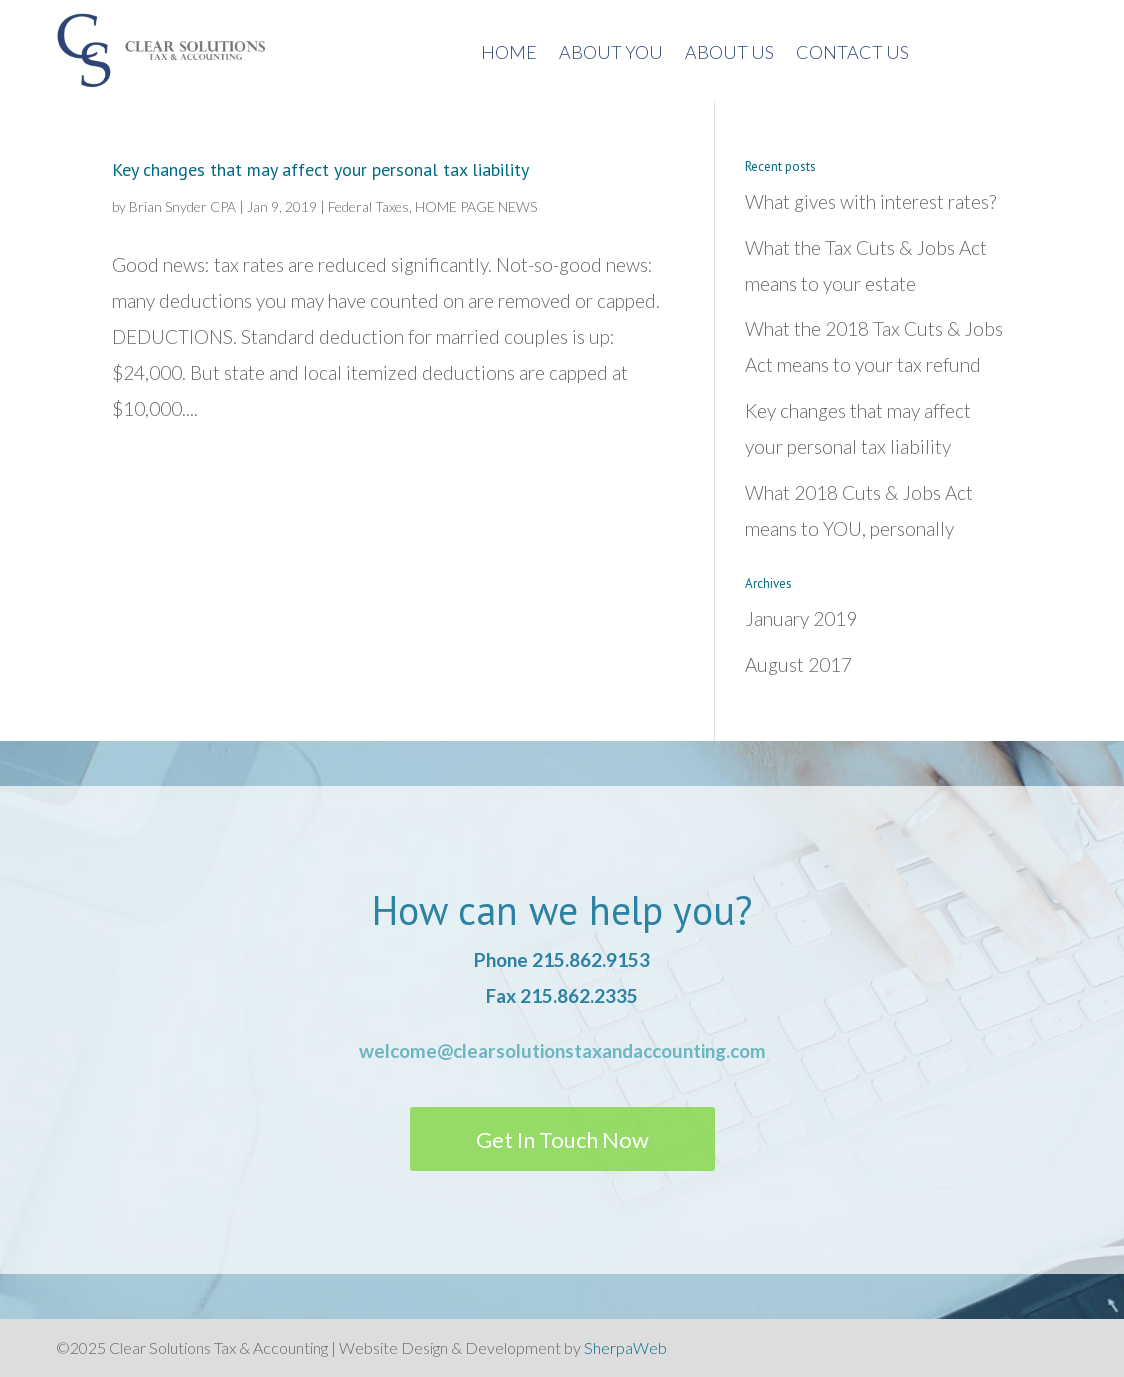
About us (729, 54)
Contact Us (852, 54)
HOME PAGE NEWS (476, 206)
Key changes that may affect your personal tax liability (320, 169)
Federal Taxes (368, 206)
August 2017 (798, 664)
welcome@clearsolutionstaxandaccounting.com (562, 1050)
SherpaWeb (625, 1347)
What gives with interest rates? (870, 201)
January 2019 (801, 618)
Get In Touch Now (562, 1139)
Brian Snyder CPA (182, 206)
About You (611, 54)
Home (509, 54)
